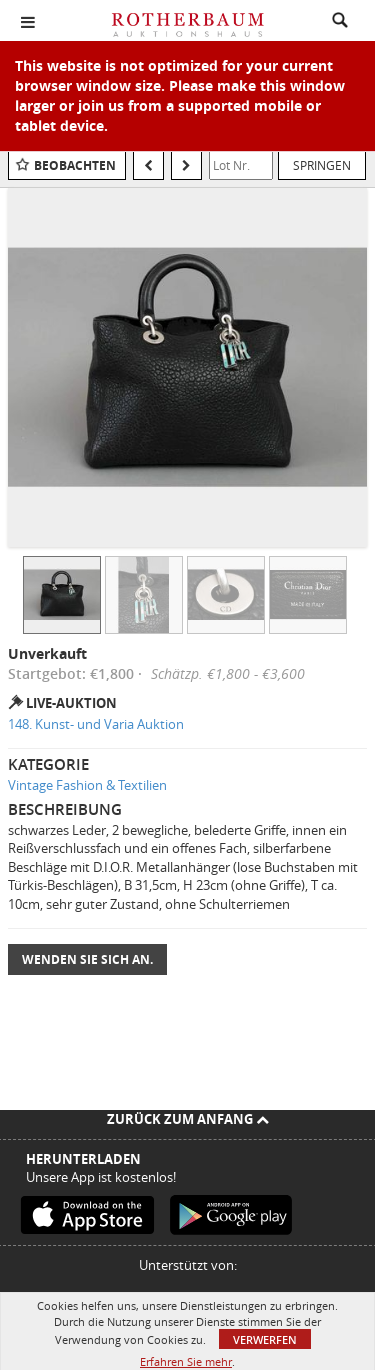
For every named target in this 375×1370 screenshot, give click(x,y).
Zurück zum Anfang (188, 1119)
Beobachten (75, 165)
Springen (322, 165)
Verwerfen (265, 1339)
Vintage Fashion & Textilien (87, 785)
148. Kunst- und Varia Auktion (96, 724)
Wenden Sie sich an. (87, 959)
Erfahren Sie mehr (186, 1361)
